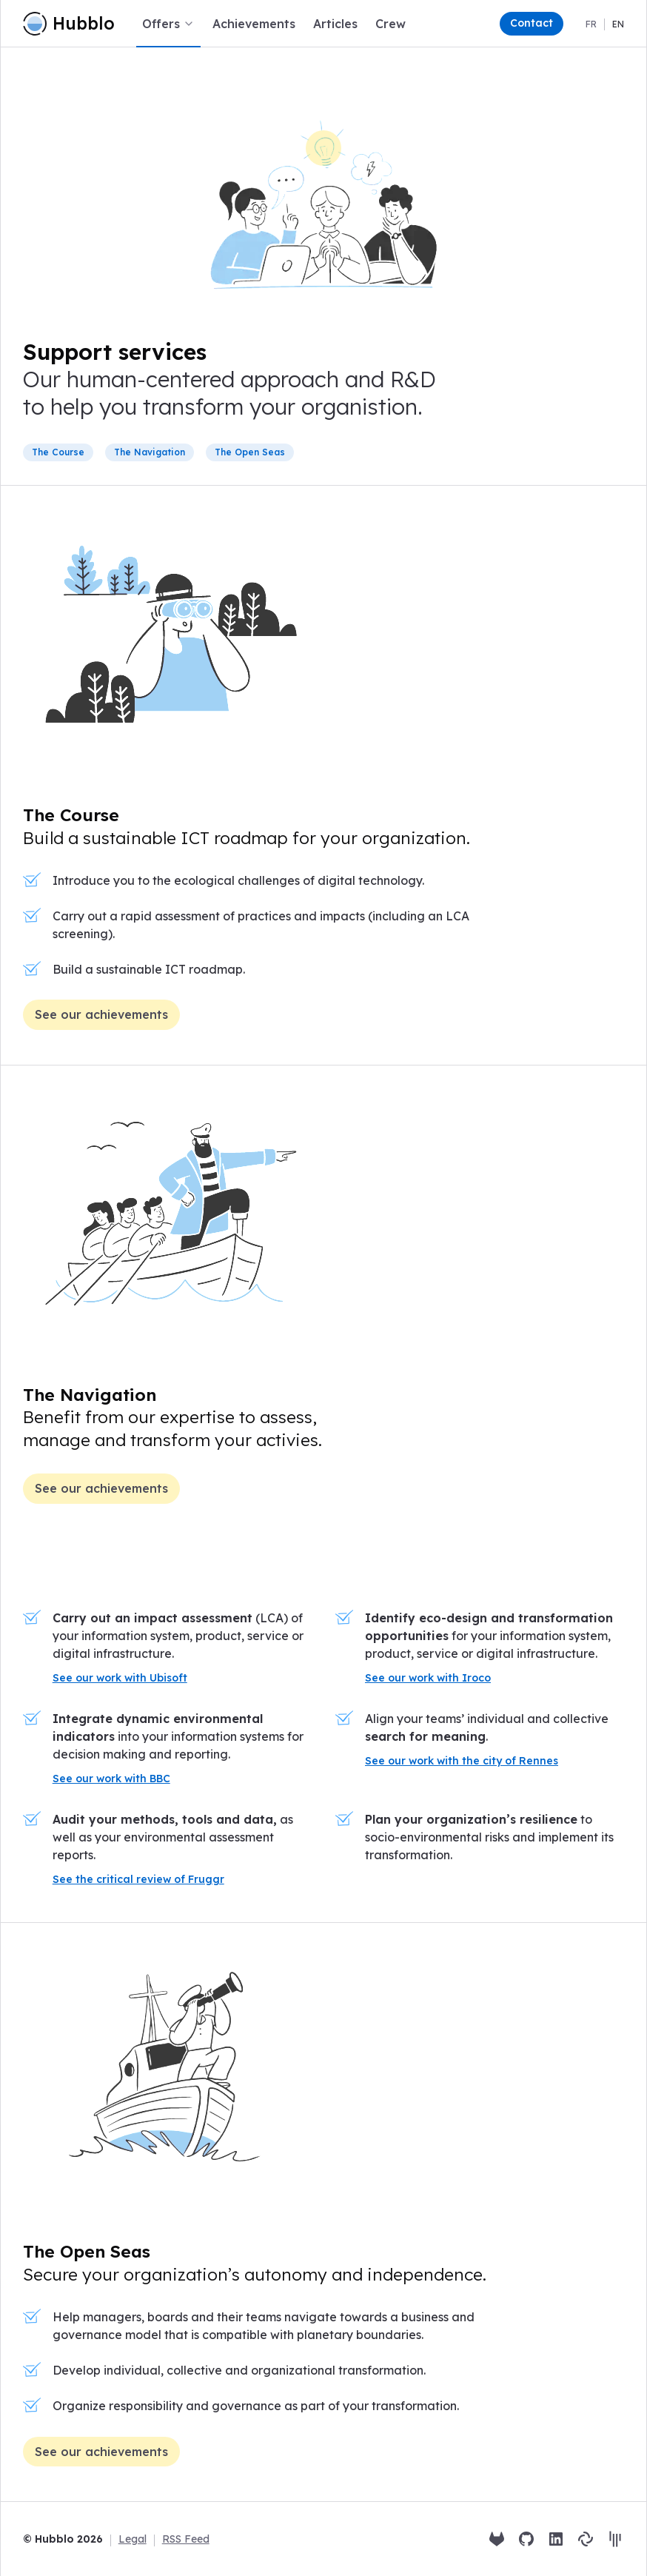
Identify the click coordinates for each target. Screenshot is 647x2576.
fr (591, 24)
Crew (390, 23)
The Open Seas (86, 2251)
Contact (531, 23)
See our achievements (101, 1014)
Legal (132, 2539)
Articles (335, 23)
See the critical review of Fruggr (138, 1879)
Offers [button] (168, 23)
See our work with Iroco (428, 1678)
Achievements (253, 23)
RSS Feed (185, 2539)
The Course (71, 815)
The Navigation (89, 1394)
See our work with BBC (111, 1778)
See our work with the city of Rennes (461, 1760)
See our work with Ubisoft (120, 1678)
